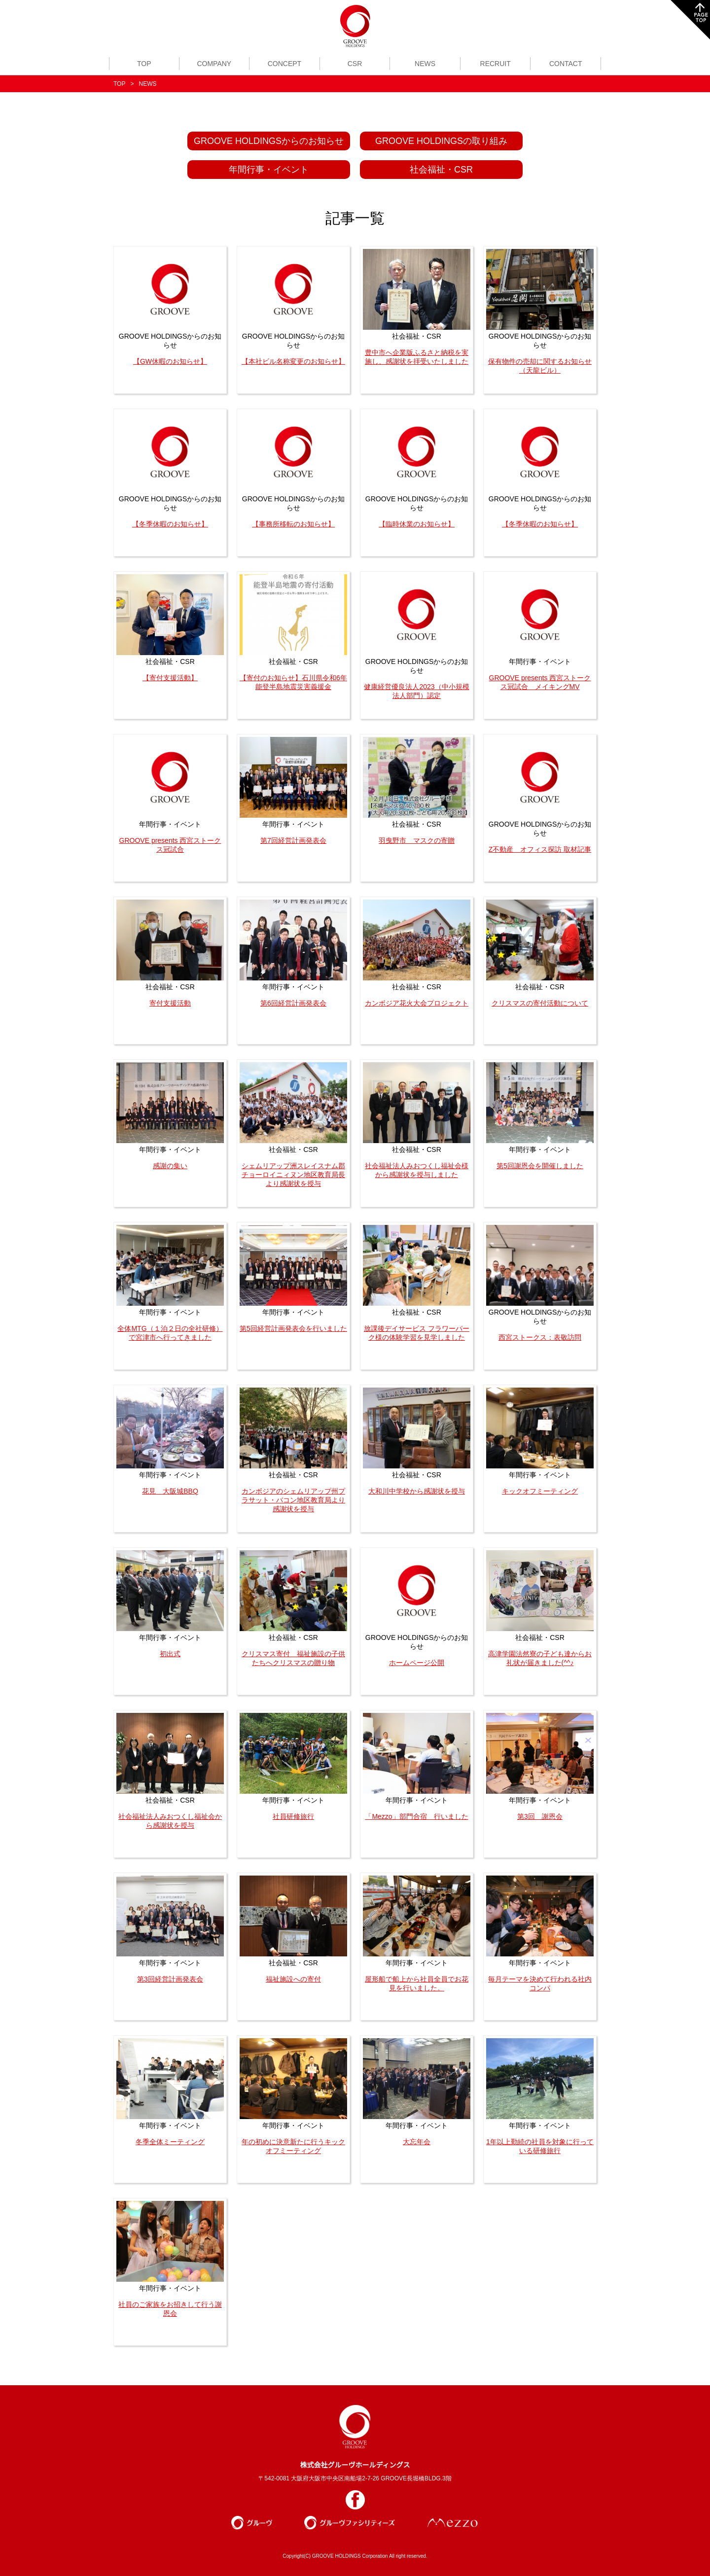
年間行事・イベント (269, 169)
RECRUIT (495, 64)
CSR (355, 64)
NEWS (425, 64)
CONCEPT (284, 64)
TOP (144, 64)
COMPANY (214, 64)
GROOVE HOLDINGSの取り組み (441, 141)
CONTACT (565, 64)
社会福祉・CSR (441, 169)
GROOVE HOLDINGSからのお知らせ (269, 141)
